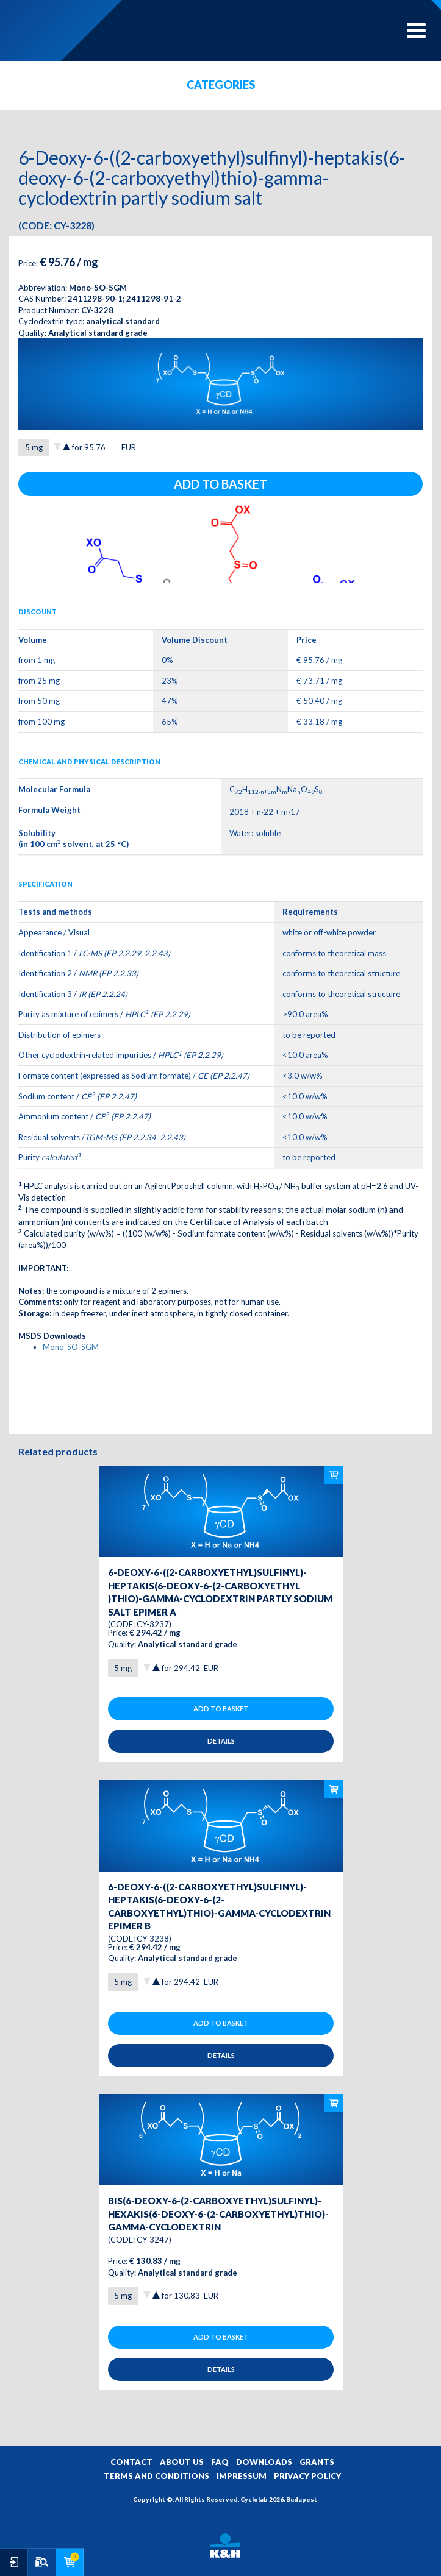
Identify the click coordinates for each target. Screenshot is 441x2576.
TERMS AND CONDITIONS (156, 2476)
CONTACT (131, 2462)
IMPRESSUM (242, 2476)
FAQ (220, 2462)
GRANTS (316, 2462)
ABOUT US (182, 2462)
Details (220, 1741)
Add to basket (220, 484)
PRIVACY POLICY (307, 2476)
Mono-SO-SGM (71, 1347)
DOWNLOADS (264, 2462)
